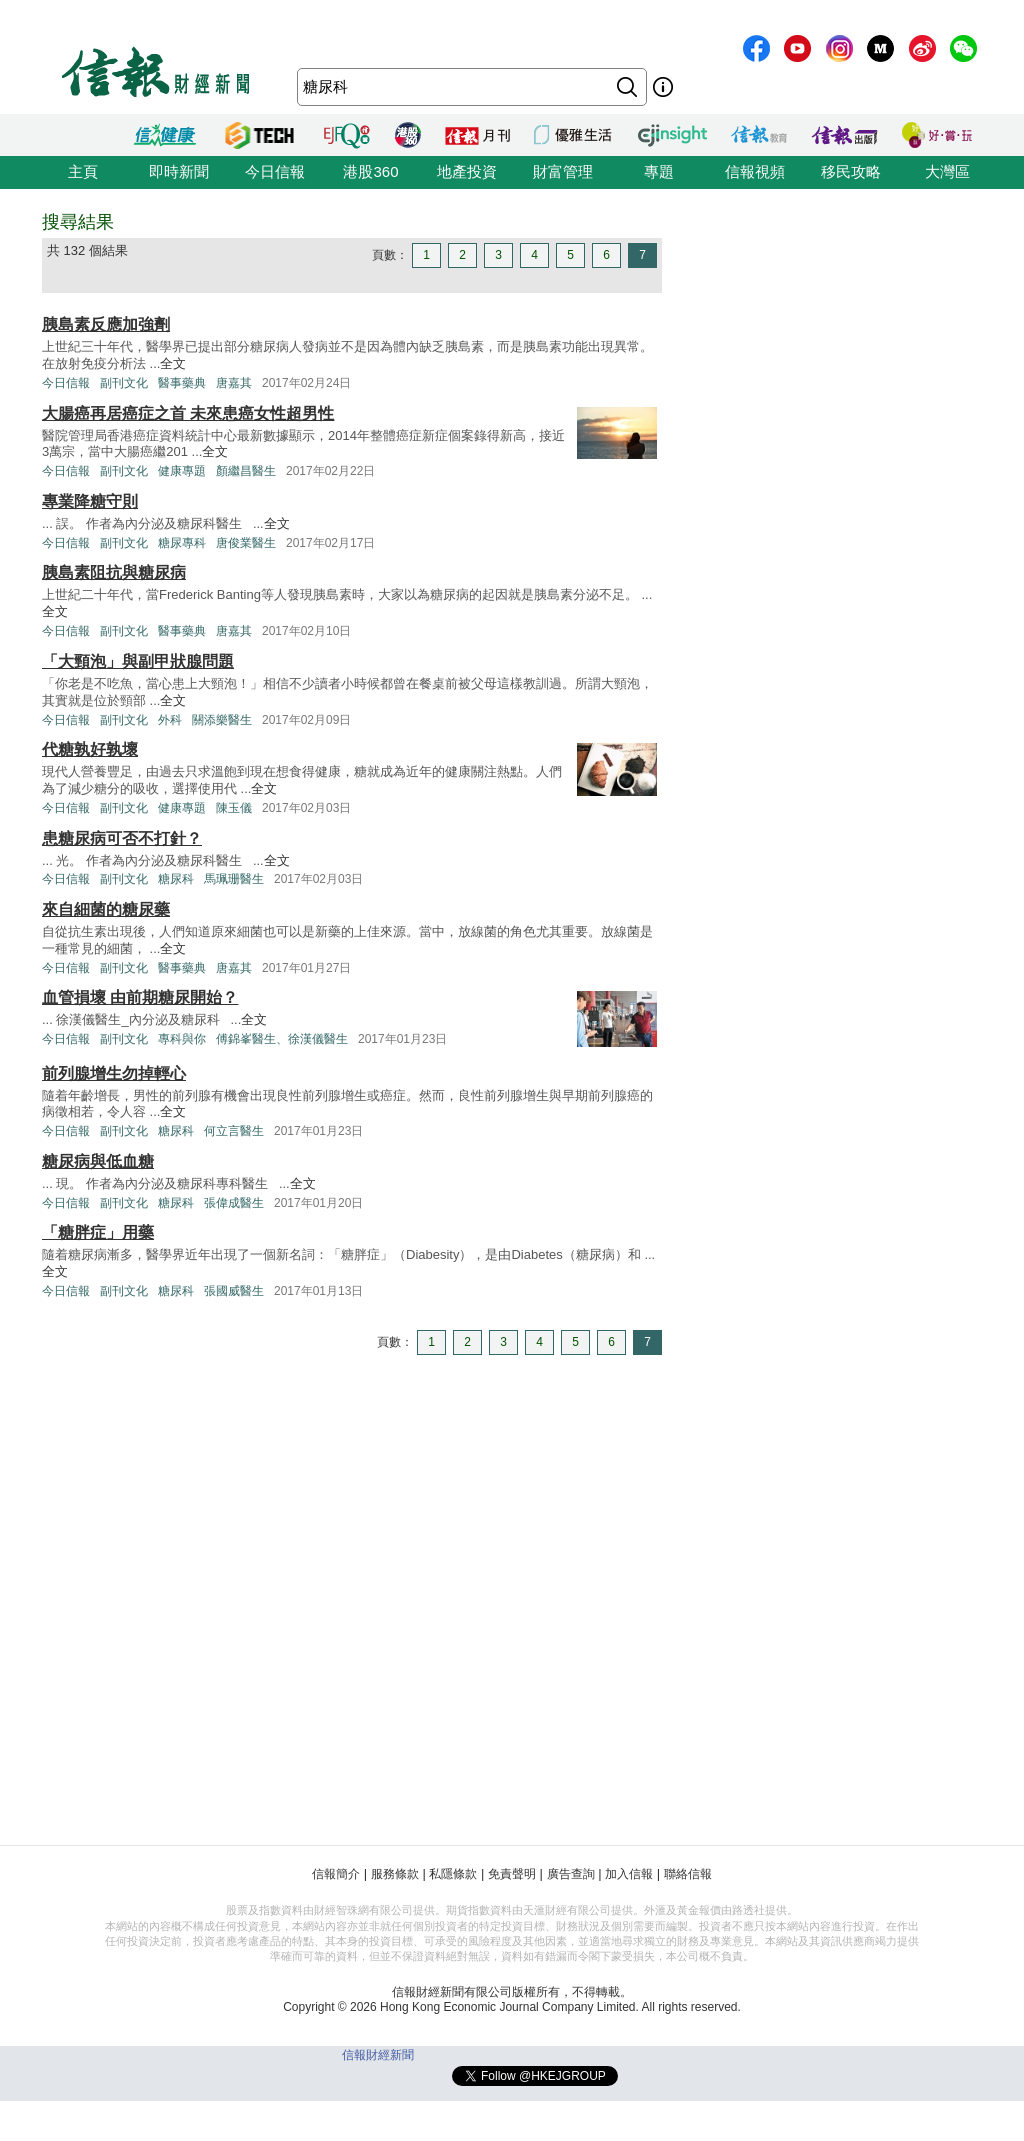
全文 (173, 363)
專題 (659, 171)
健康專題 (182, 471)
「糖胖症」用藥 (98, 1232)
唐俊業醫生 (246, 543)
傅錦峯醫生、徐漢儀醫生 (282, 1039)
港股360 (370, 171)
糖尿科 (176, 879)
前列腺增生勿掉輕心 (114, 1073)
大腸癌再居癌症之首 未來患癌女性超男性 (188, 413)
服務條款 (395, 1874)
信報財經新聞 (378, 2055)
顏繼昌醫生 (246, 471)
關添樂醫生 (222, 720)
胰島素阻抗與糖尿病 (114, 572)
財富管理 (563, 171)
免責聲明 (512, 1874)
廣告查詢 (571, 1874)
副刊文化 (124, 383)
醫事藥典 (182, 383)
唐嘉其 (234, 383)
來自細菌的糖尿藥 (106, 909)
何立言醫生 (234, 1131)
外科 (170, 720)
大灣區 (947, 171)
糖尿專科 (182, 543)
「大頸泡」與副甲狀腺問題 (138, 661)
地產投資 (467, 171)
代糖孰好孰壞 (90, 749)
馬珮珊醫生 (234, 879)
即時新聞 (179, 171)
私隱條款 (453, 1874)
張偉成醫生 (234, 1203)
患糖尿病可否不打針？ (122, 838)
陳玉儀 (234, 808)
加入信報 (629, 1874)
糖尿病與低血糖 (98, 1161)
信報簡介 (336, 1874)
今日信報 (275, 171)
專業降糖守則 (90, 501)
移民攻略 (851, 171)
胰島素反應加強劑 (106, 324)
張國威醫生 (234, 1291)
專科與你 (182, 1039)
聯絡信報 (688, 1874)
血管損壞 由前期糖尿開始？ (140, 997)
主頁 (83, 171)
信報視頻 (755, 171)
